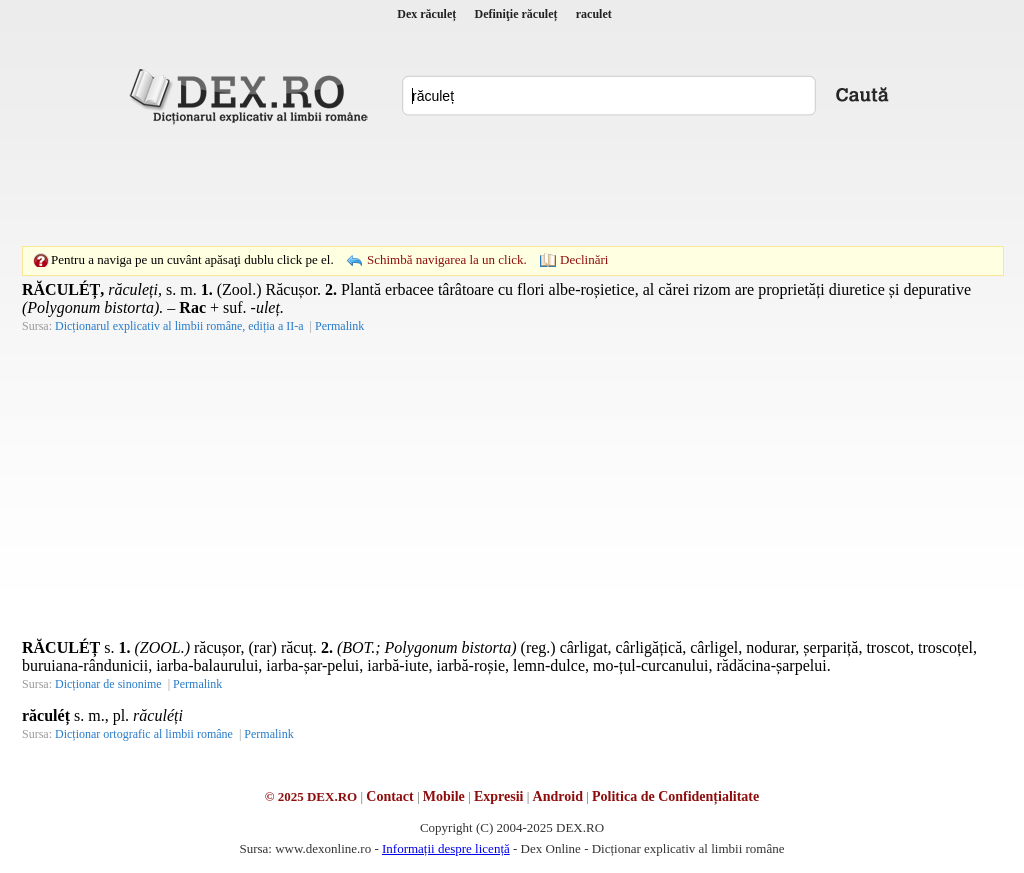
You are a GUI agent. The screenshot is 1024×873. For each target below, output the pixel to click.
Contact (389, 796)
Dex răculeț (426, 14)
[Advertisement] (512, 185)
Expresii (499, 796)
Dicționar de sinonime (108, 684)
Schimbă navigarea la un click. (447, 259)
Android (558, 796)
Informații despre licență (446, 848)
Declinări (584, 259)
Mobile (444, 796)
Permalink (339, 326)
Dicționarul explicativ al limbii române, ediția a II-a (179, 326)
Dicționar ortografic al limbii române (144, 734)
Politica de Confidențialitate (675, 796)
